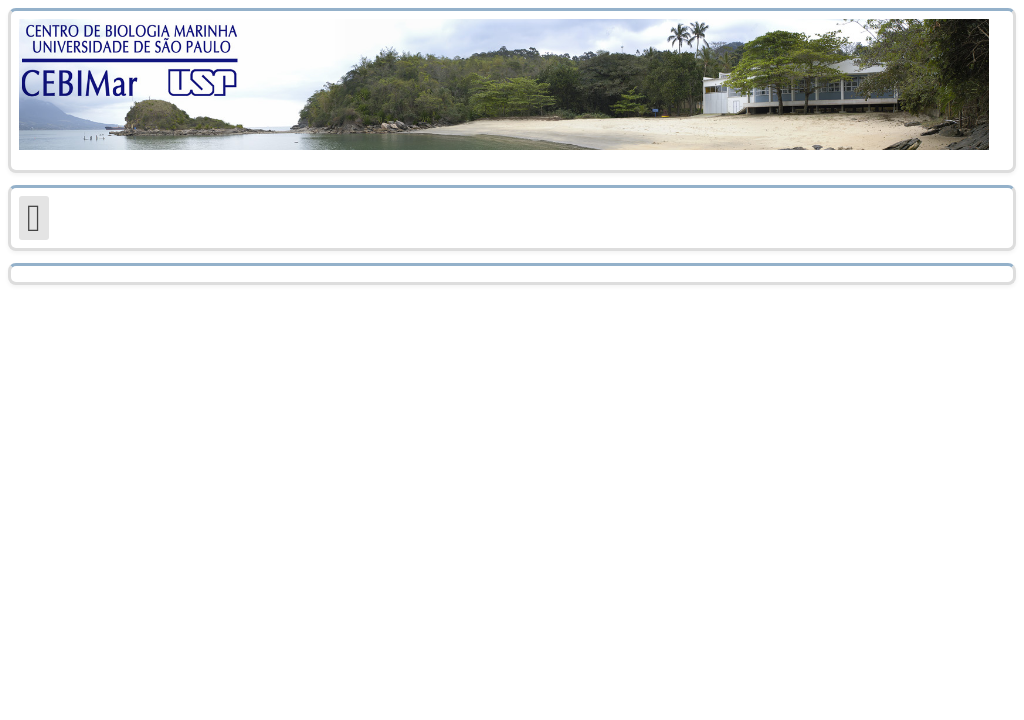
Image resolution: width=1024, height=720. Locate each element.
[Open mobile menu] (34, 218)
